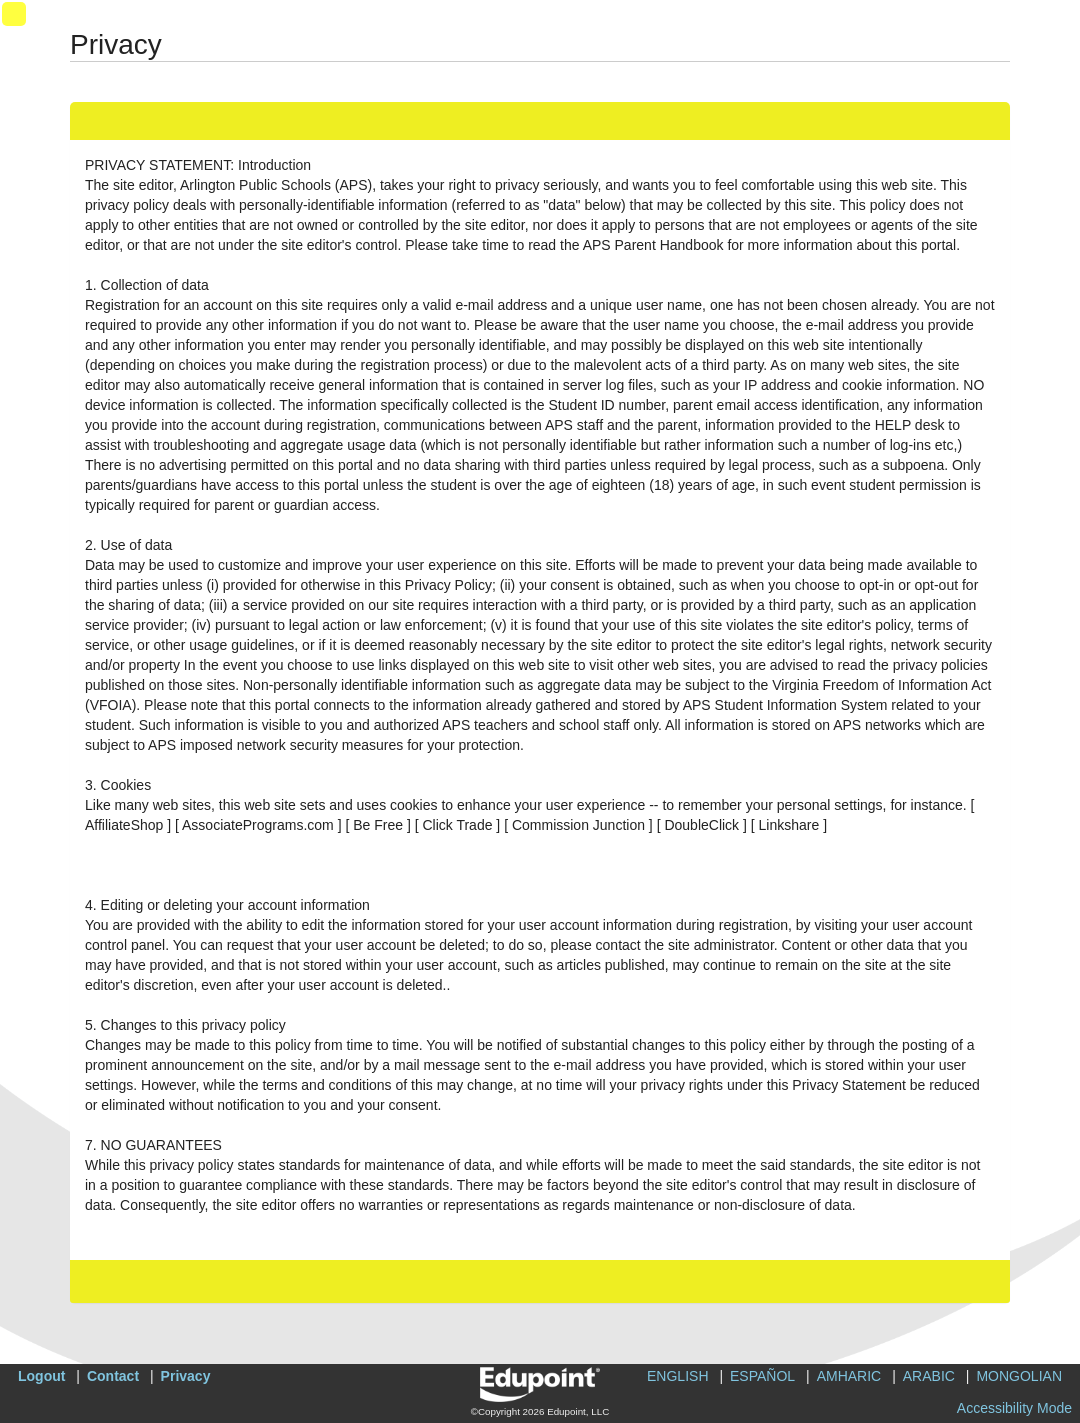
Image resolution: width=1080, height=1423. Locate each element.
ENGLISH (677, 1376)
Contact (113, 1376)
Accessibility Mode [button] (1014, 1408)
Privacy (186, 1376)
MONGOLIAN (1019, 1376)
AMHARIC (849, 1376)
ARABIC (929, 1376)
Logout (41, 1376)
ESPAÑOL (762, 1376)
